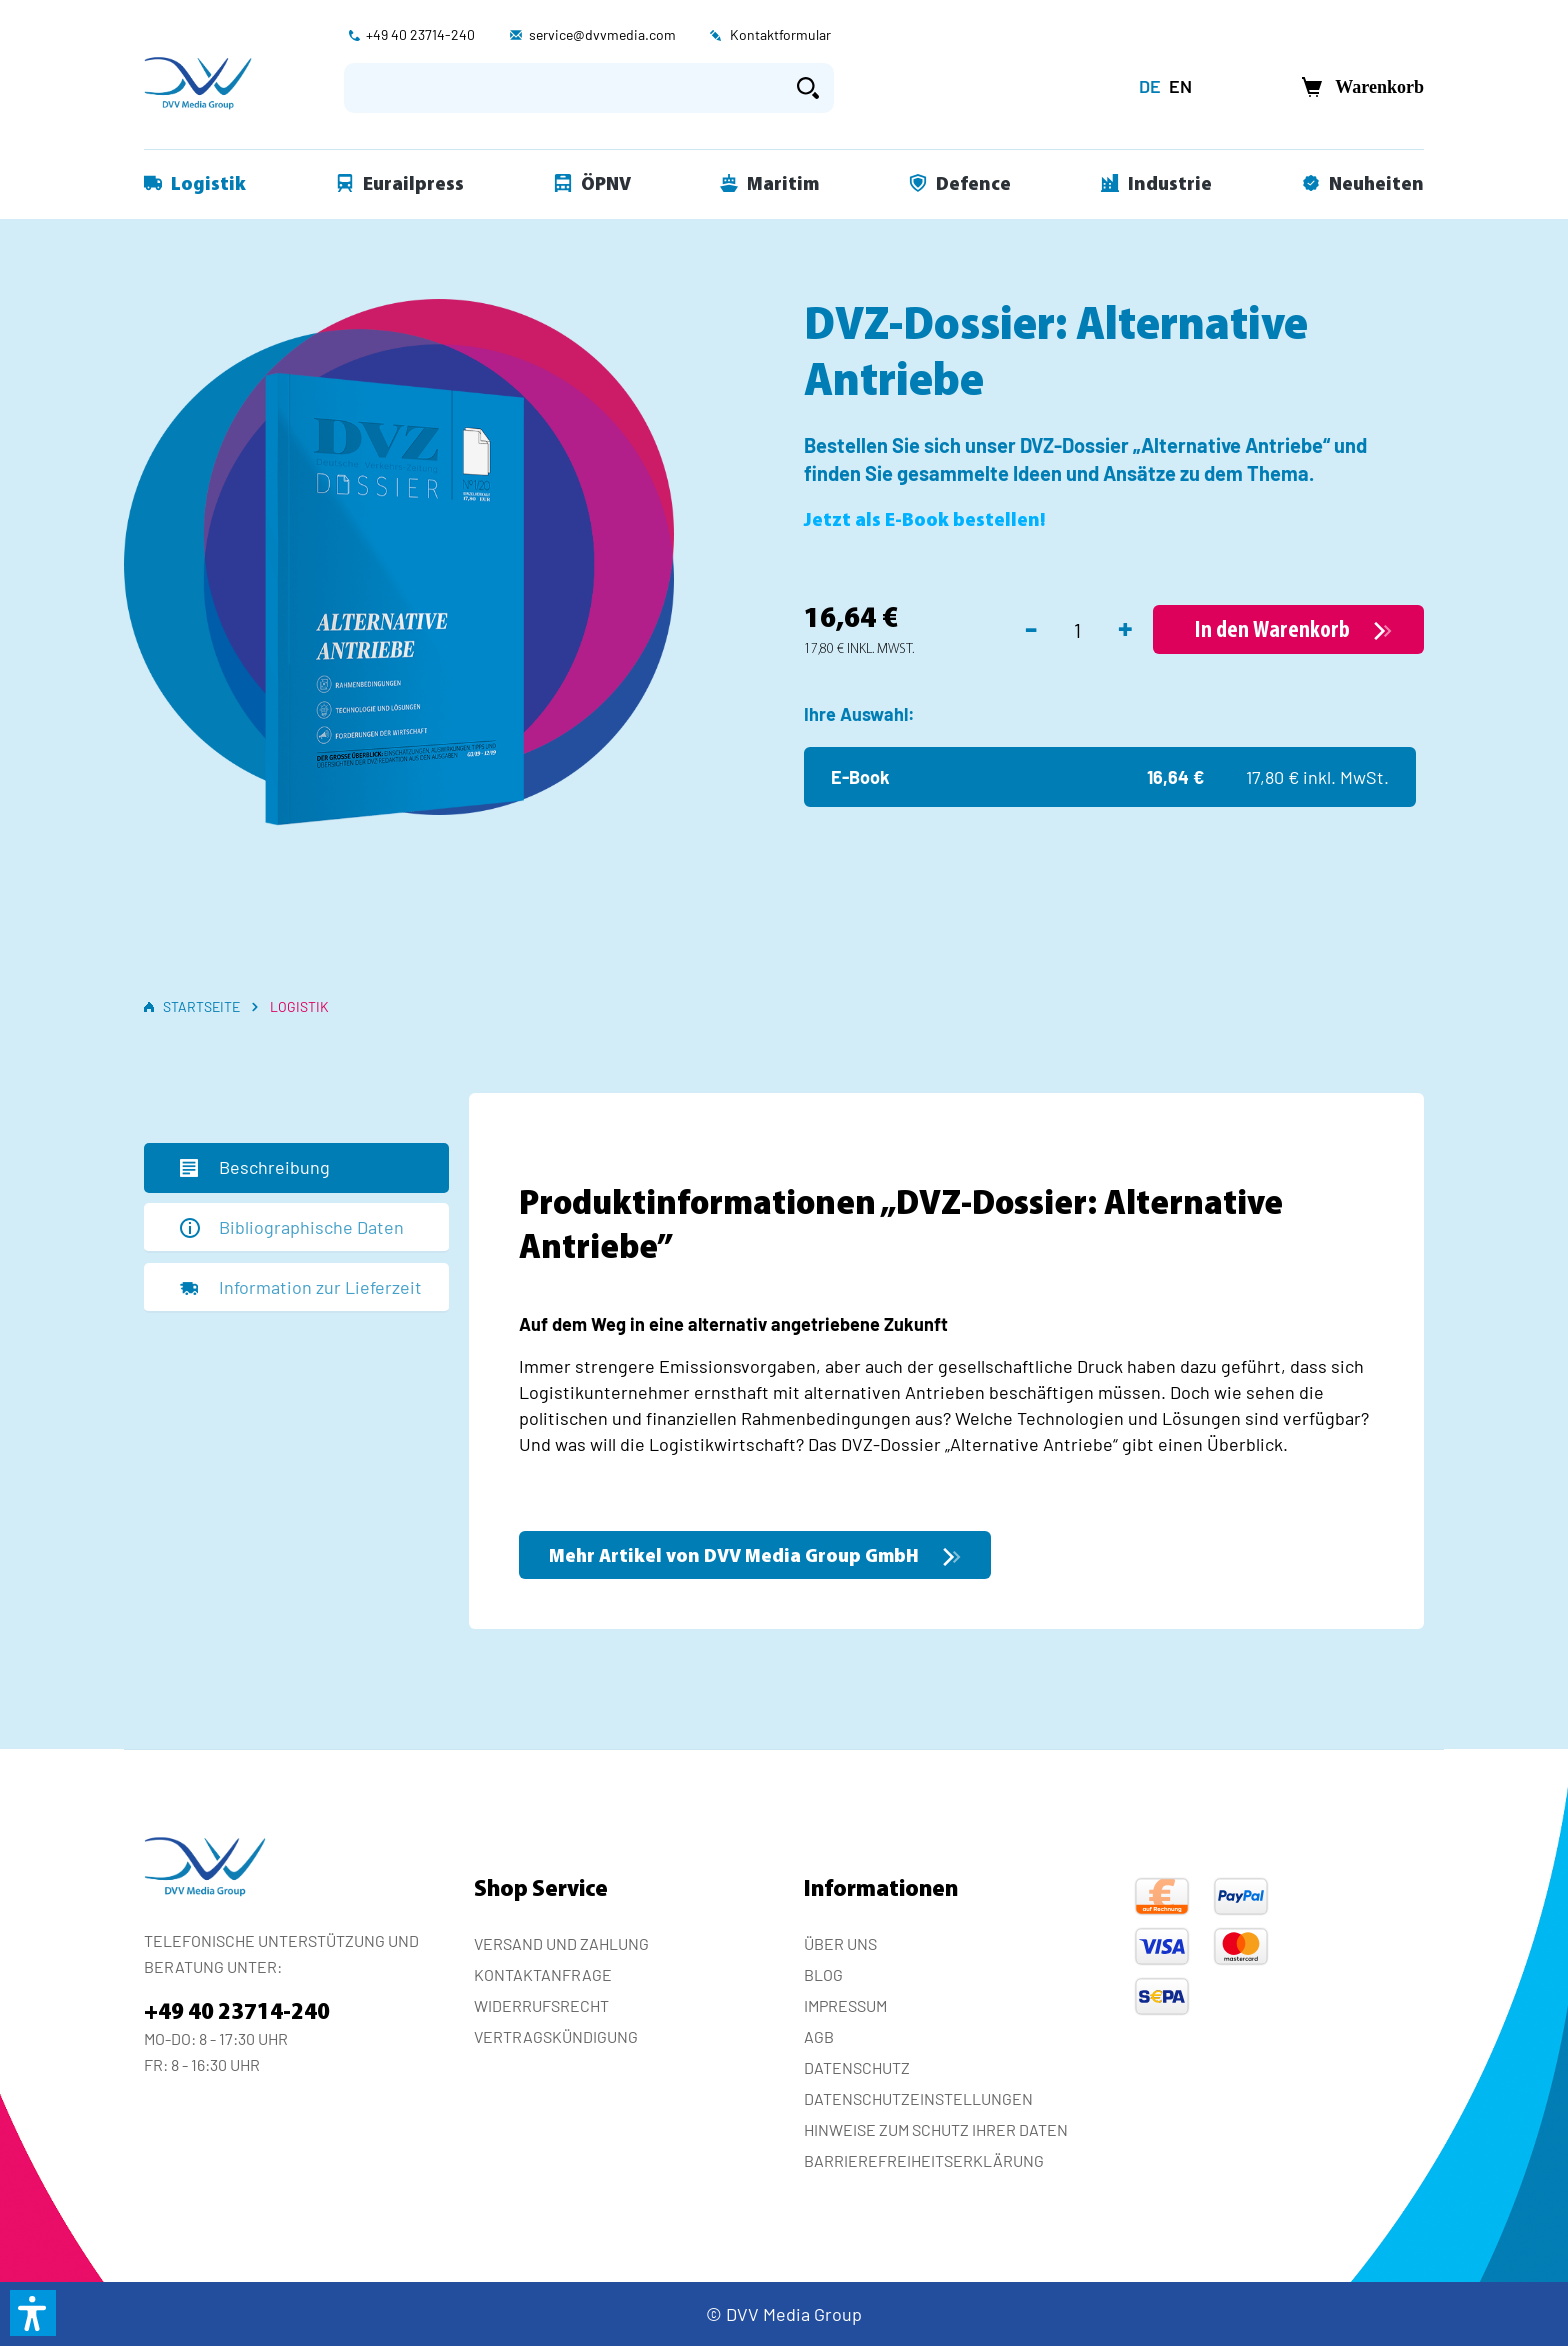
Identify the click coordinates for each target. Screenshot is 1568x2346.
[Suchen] (808, 88)
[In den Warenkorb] (1288, 629)
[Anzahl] (1077, 630)
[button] (33, 2313)
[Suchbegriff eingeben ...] (563, 88)
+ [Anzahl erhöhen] (1125, 627)
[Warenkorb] (1357, 87)
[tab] (296, 1168)
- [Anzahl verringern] (1031, 627)
